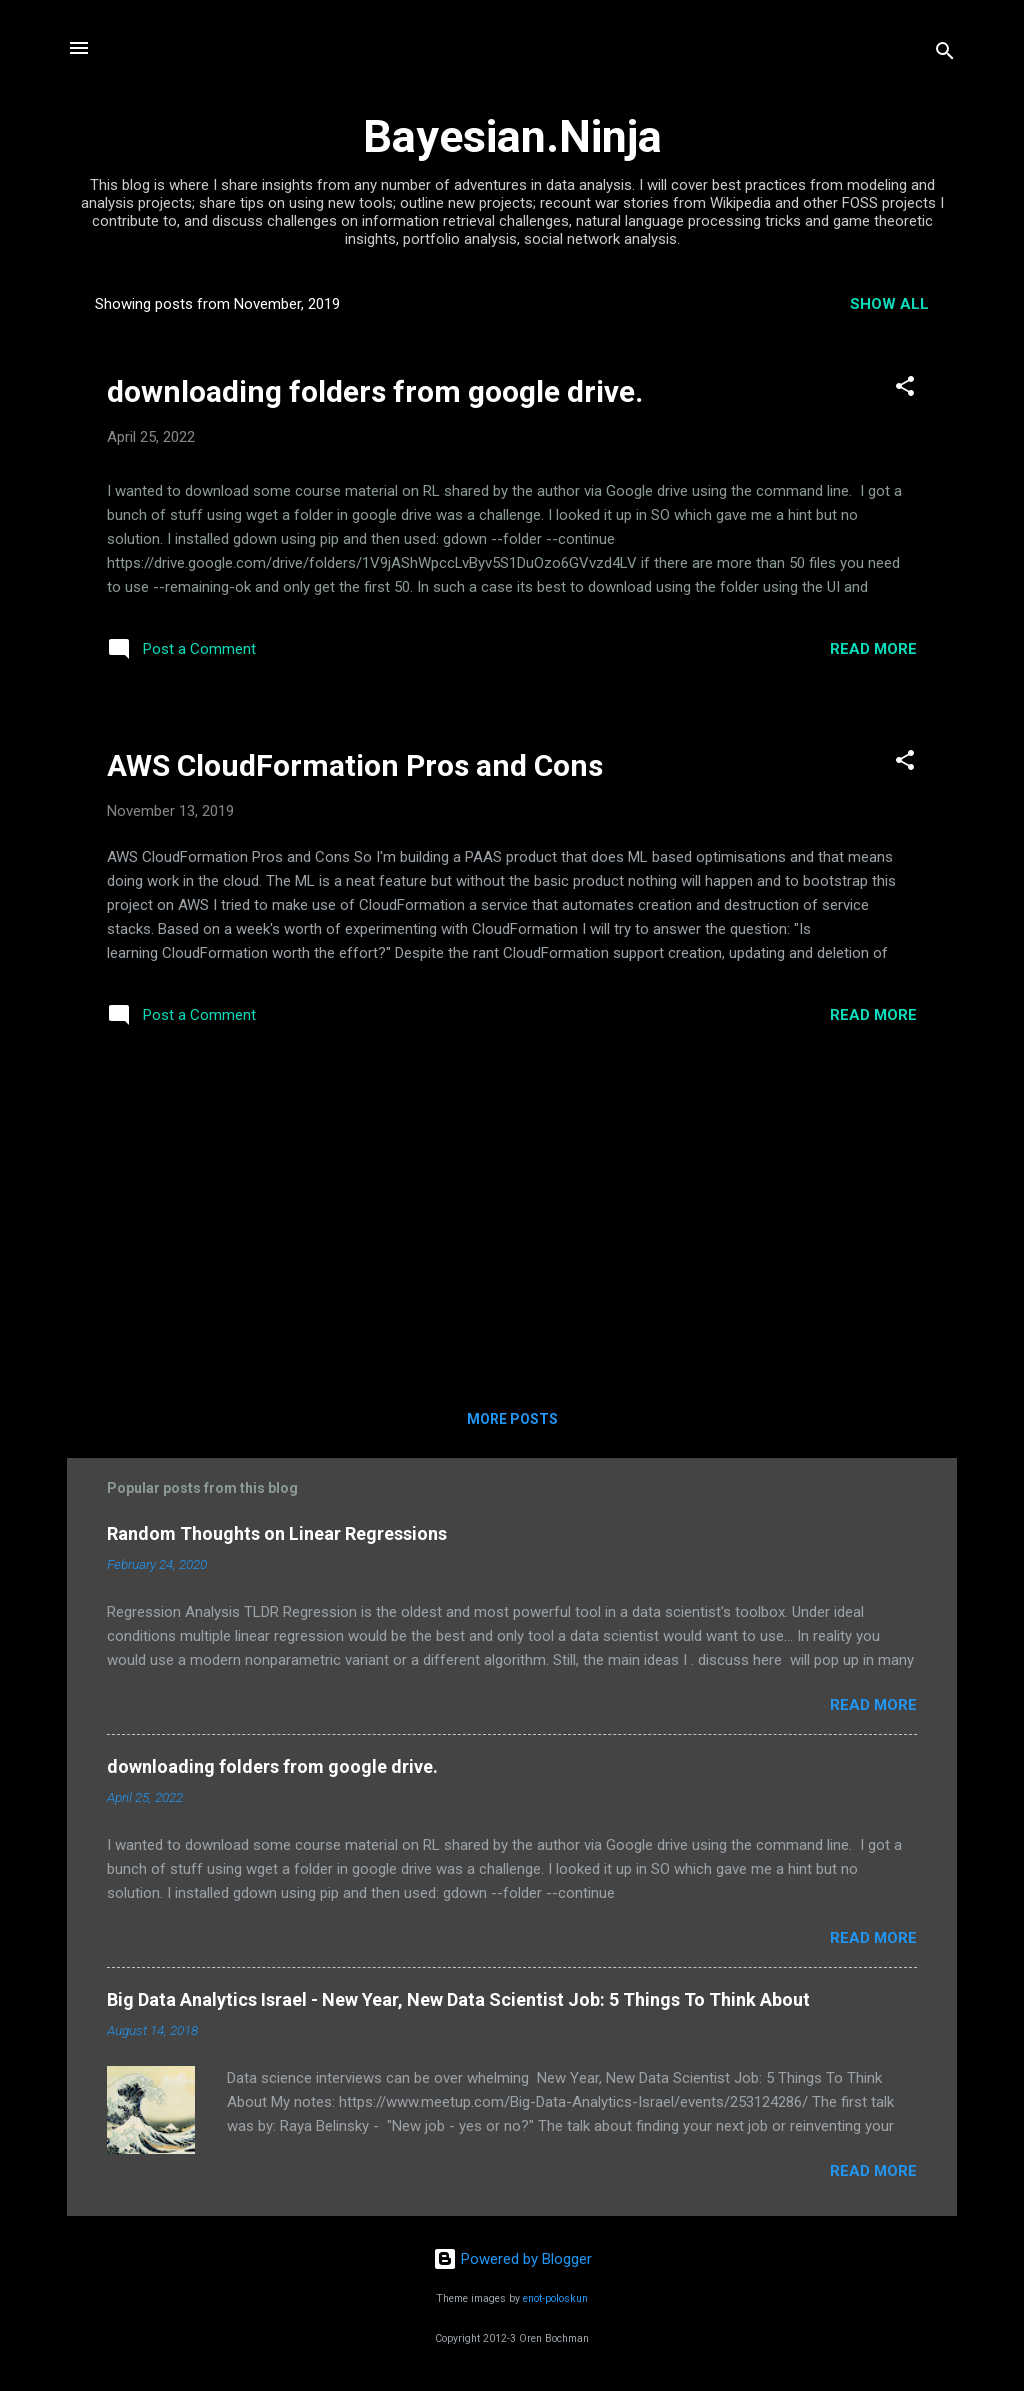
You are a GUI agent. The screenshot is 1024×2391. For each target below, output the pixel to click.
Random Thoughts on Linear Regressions (277, 1533)
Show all (889, 304)
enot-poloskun (555, 2298)
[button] (905, 389)
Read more (873, 649)
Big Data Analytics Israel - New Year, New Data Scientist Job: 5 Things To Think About (458, 1999)
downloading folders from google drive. (375, 391)
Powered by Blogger (512, 2259)
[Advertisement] (512, 1224)
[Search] (945, 54)
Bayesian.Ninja (512, 136)
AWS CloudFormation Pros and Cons (355, 765)
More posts (512, 1419)
